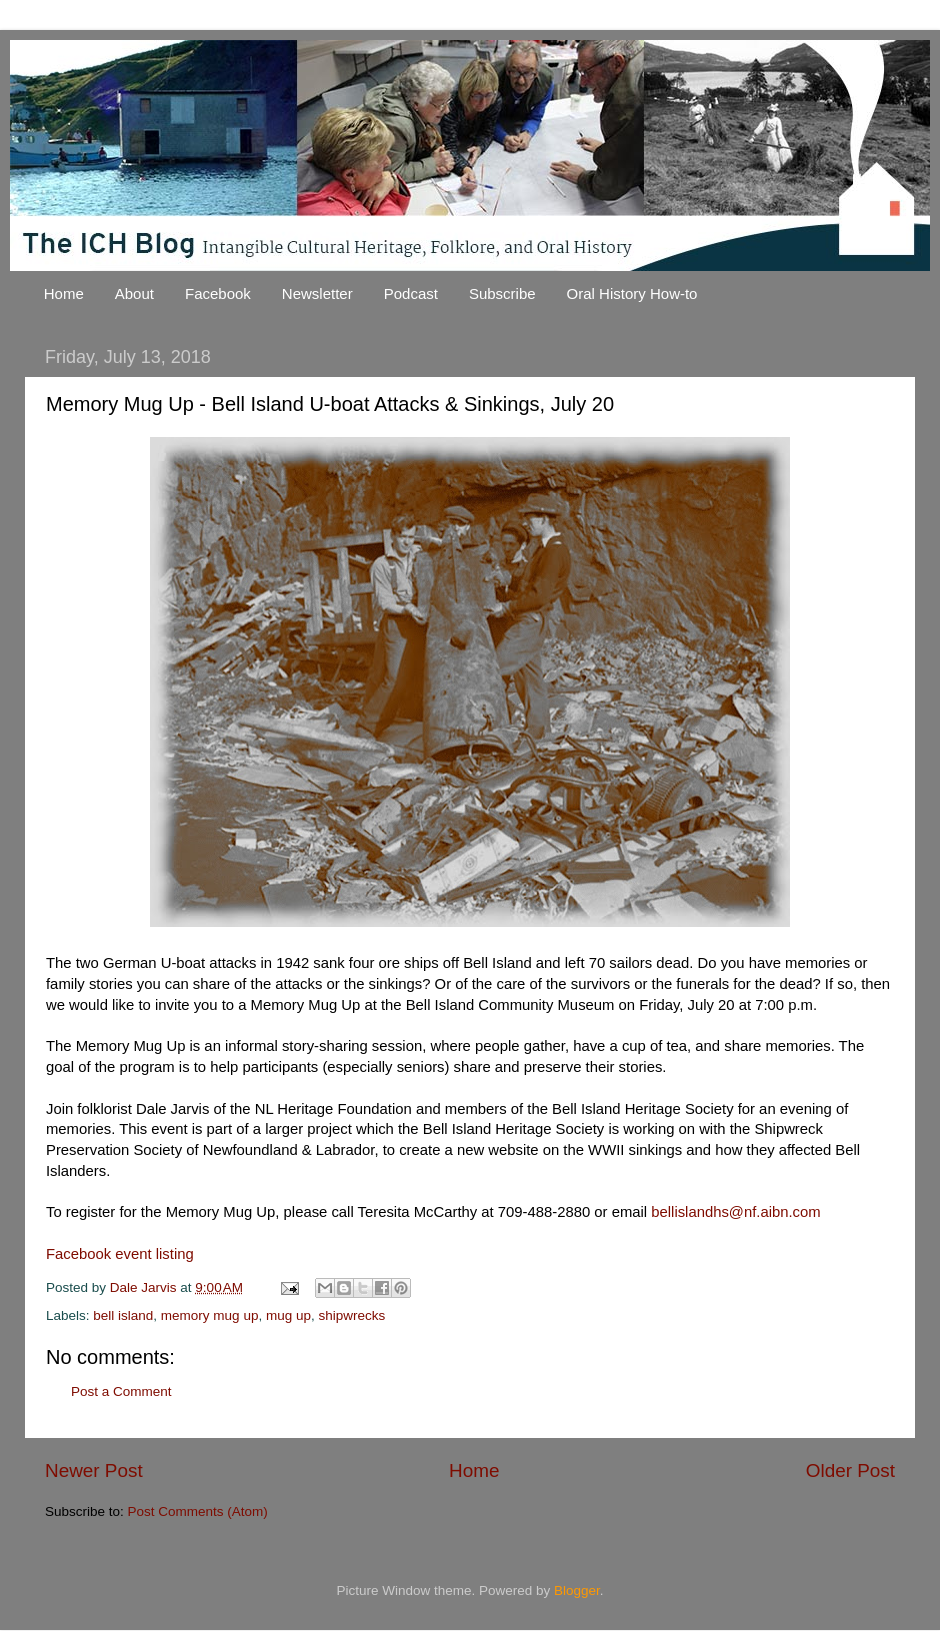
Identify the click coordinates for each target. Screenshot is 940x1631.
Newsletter (317, 293)
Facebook (218, 293)
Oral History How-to (632, 293)
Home (64, 293)
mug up (288, 1315)
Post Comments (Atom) (198, 1511)
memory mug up (210, 1315)
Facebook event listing (120, 1254)
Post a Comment (121, 1391)
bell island (123, 1315)
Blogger (577, 1590)
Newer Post (94, 1470)
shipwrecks (351, 1315)
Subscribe (502, 293)
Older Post (850, 1470)
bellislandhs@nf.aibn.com (735, 1212)
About (134, 293)
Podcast (411, 293)
